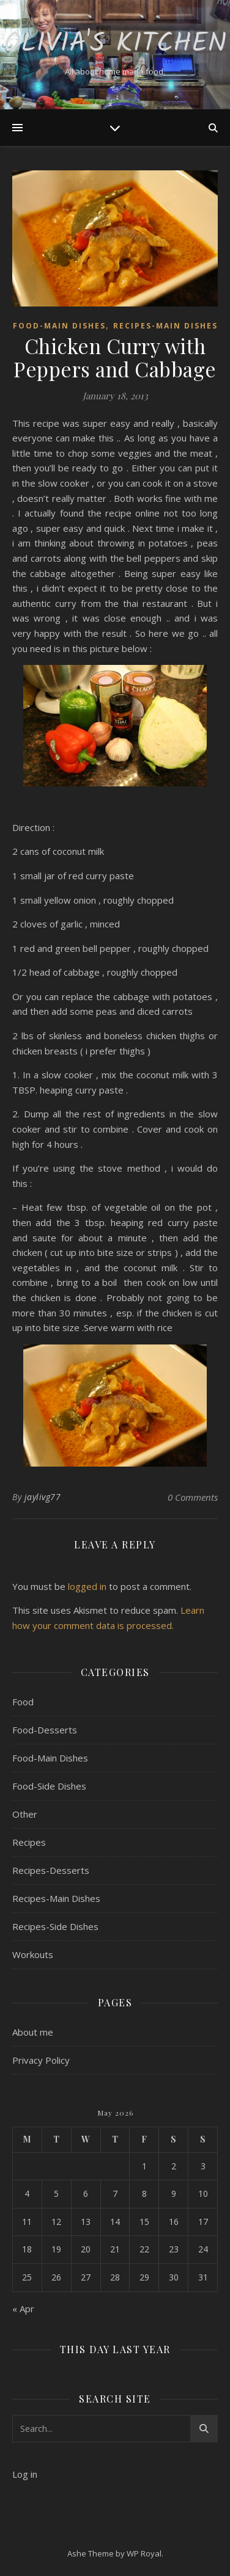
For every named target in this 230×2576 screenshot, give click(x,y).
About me (32, 2032)
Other (24, 1814)
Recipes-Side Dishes (55, 1926)
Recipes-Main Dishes (165, 326)
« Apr (23, 2308)
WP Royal (144, 2553)
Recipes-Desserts (50, 1870)
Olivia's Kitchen (115, 44)
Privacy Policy (41, 2060)
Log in (24, 2474)
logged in (87, 1586)
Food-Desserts (44, 1730)
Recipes (29, 1842)
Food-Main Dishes (59, 326)
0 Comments (193, 1497)
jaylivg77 (42, 1497)
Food (23, 1702)
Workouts (32, 1954)
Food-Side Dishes (49, 1786)
